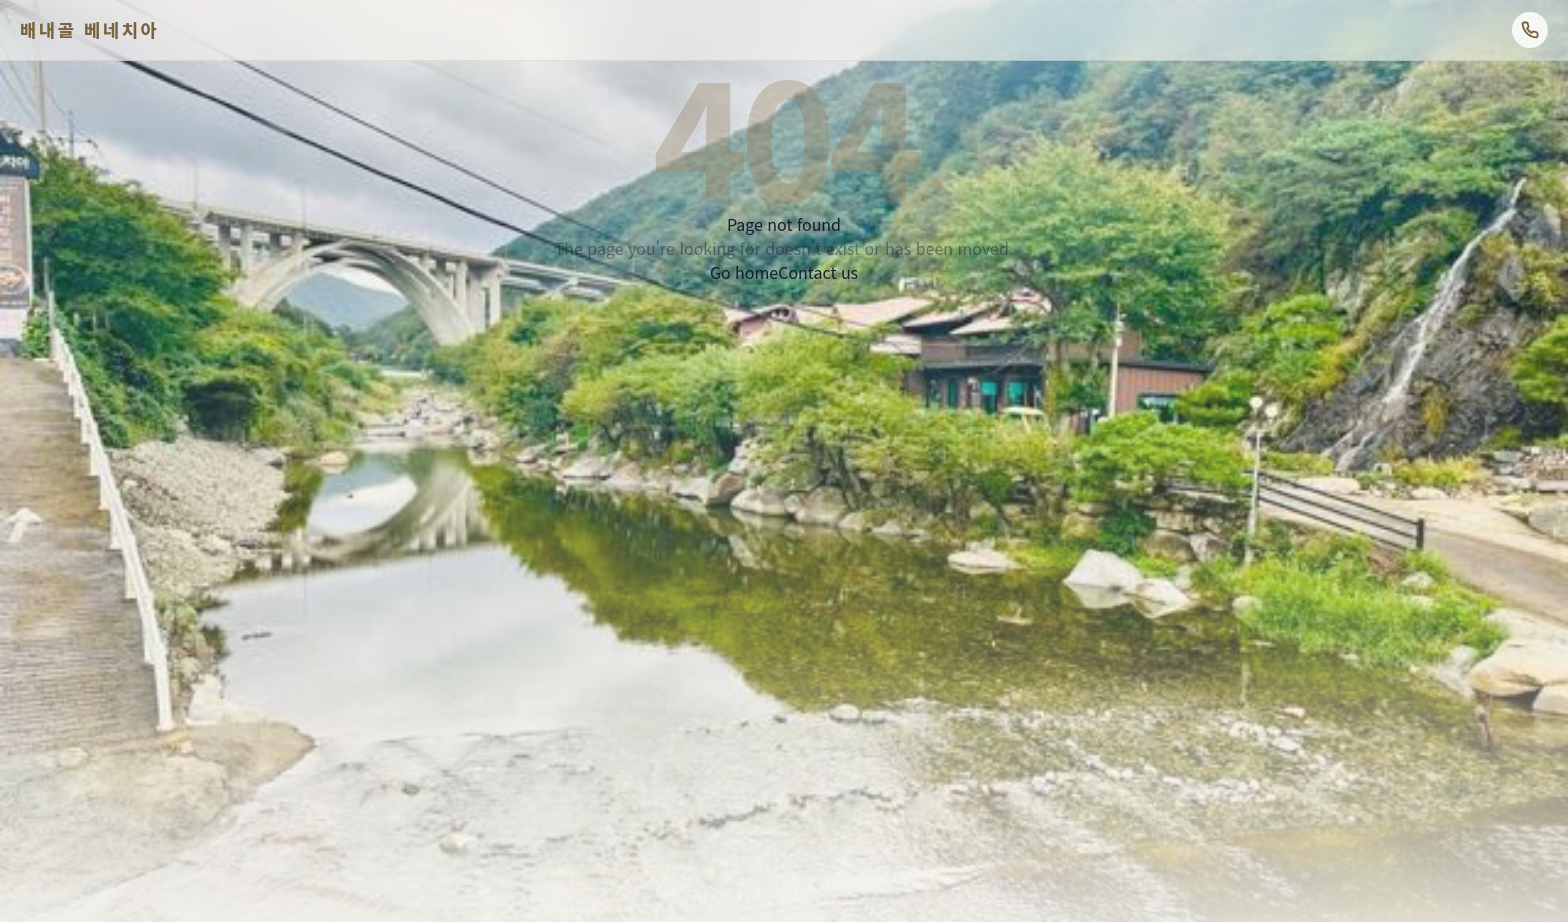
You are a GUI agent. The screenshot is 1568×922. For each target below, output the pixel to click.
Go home (744, 272)
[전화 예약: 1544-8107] (1530, 30)
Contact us (818, 272)
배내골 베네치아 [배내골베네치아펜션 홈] (89, 29)
